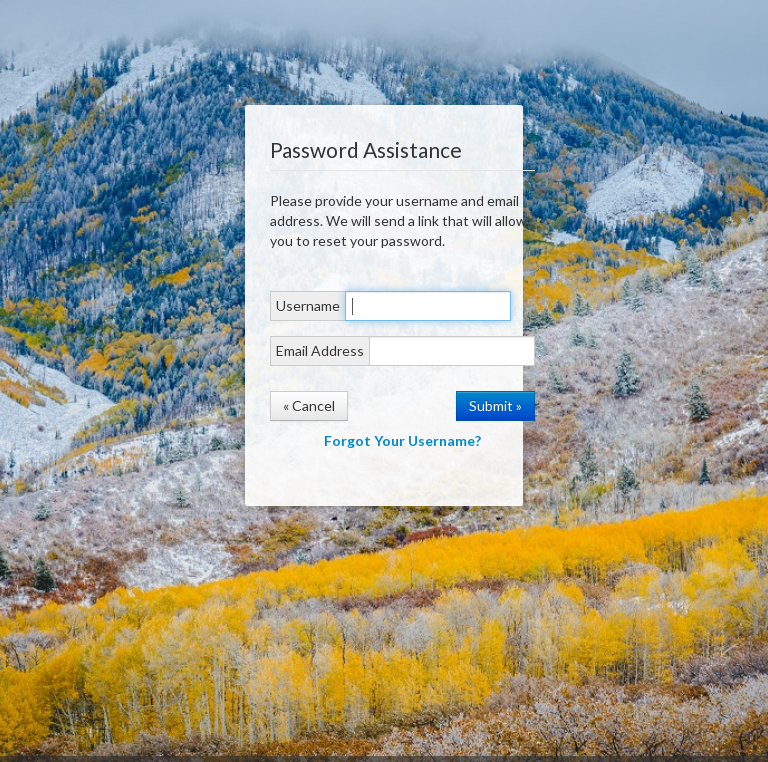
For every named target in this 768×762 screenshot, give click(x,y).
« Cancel (309, 405)
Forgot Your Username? (402, 440)
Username (308, 305)
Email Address (320, 350)
